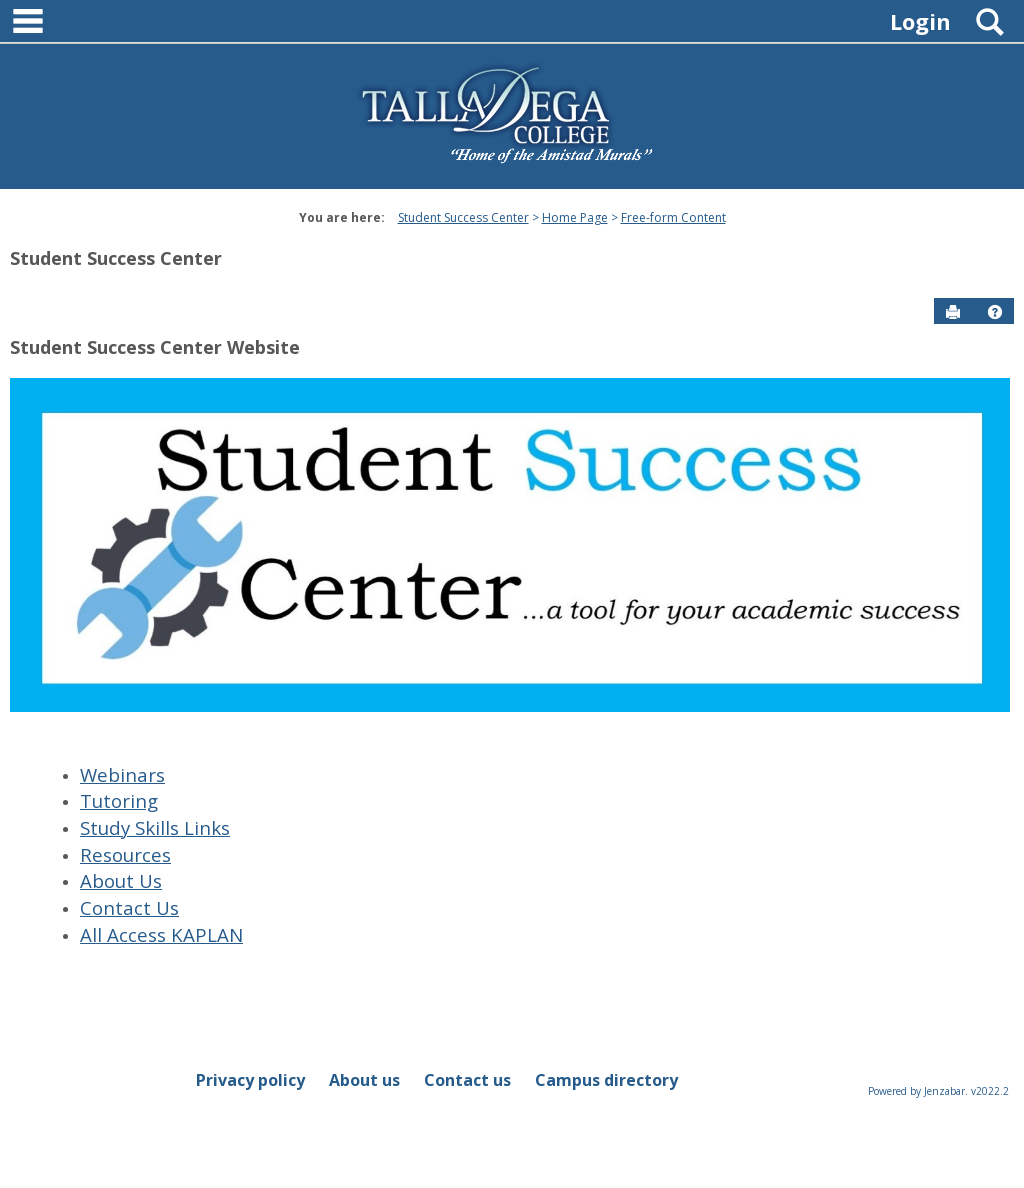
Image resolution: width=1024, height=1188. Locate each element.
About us (364, 1080)
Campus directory (606, 1080)
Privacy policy (250, 1080)
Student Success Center (463, 217)
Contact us (467, 1080)
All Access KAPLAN (161, 934)
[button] (995, 312)
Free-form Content (673, 217)
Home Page (575, 217)
